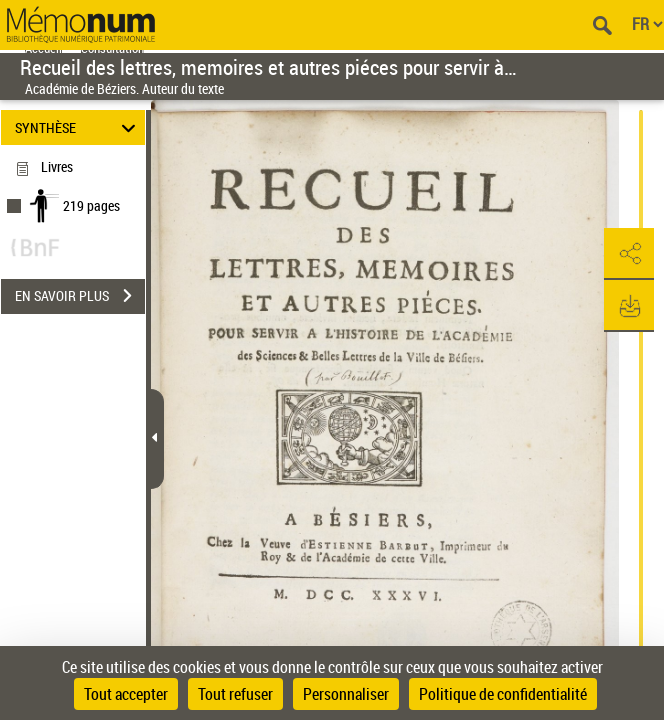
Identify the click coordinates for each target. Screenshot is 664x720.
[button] (629, 254)
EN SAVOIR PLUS (80, 296)
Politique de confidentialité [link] (503, 694)
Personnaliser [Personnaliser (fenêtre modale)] (346, 694)
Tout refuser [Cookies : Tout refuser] (235, 694)
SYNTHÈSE (78, 127)
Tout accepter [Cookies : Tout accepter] (126, 694)
